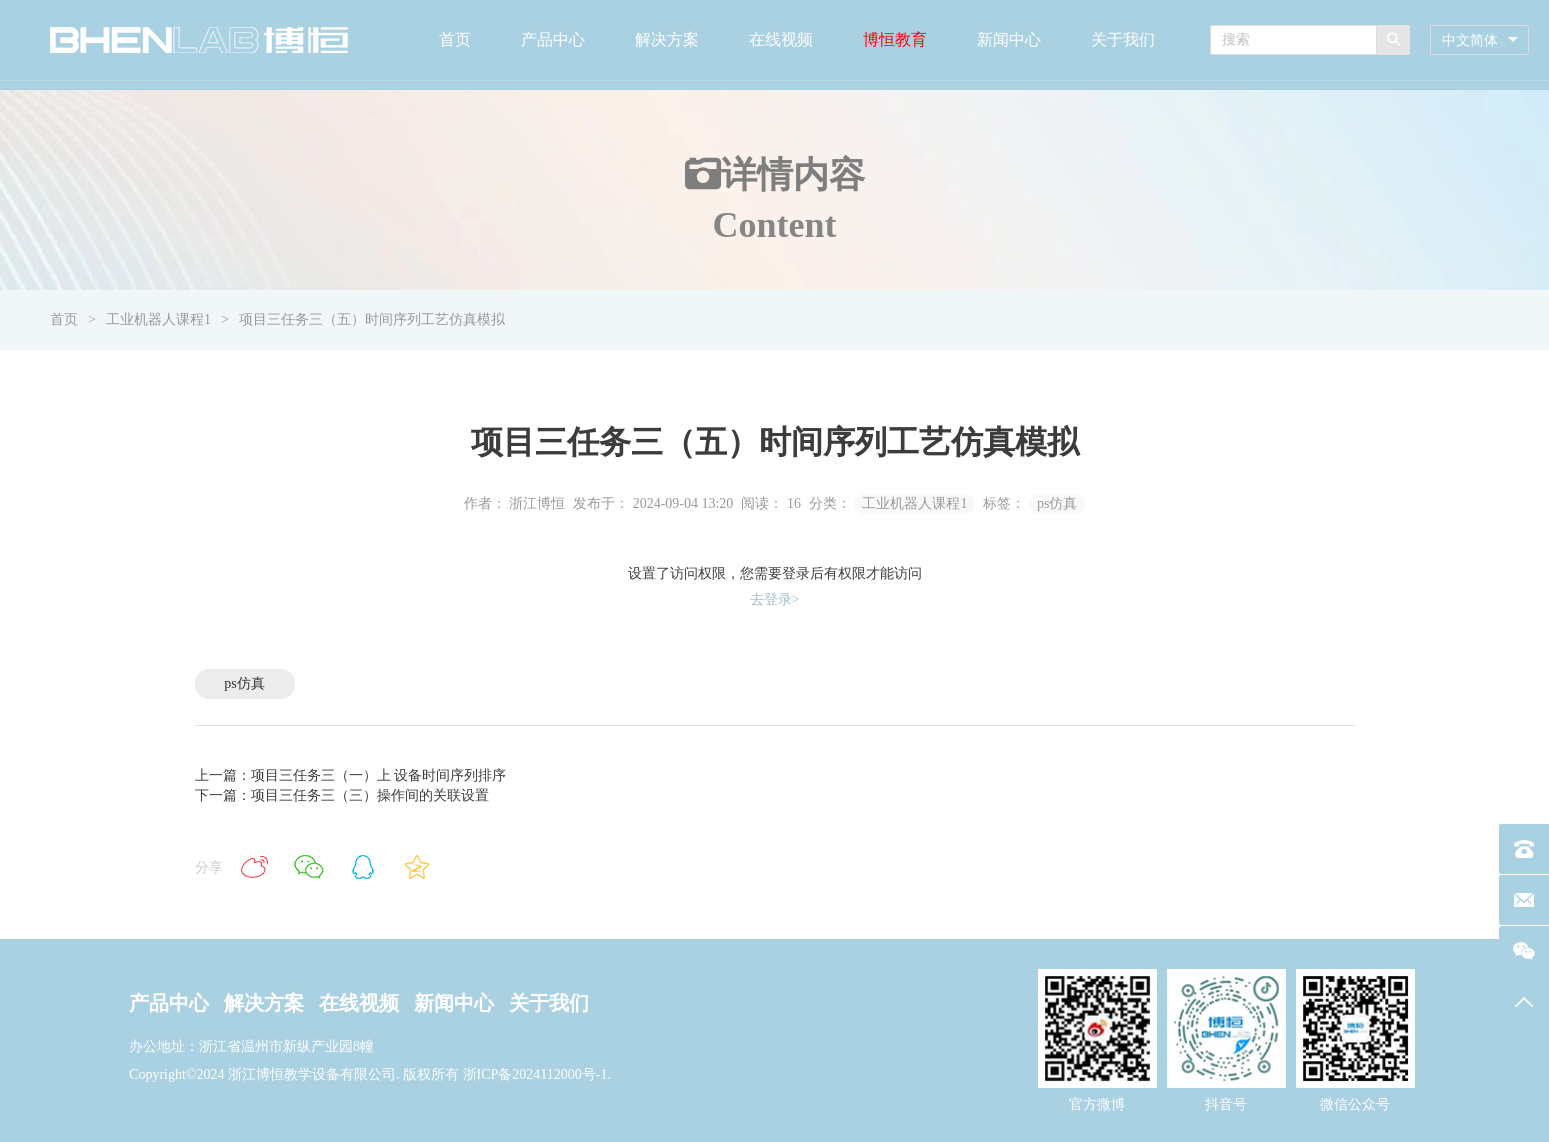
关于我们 (1123, 39)
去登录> (775, 599)
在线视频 (781, 39)
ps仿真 (1057, 503)
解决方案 (667, 39)
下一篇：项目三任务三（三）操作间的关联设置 (342, 795)
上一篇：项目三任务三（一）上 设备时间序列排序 (351, 775)
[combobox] (1479, 40)
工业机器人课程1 (158, 319)
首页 (455, 39)
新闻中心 (1009, 39)
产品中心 (553, 39)
